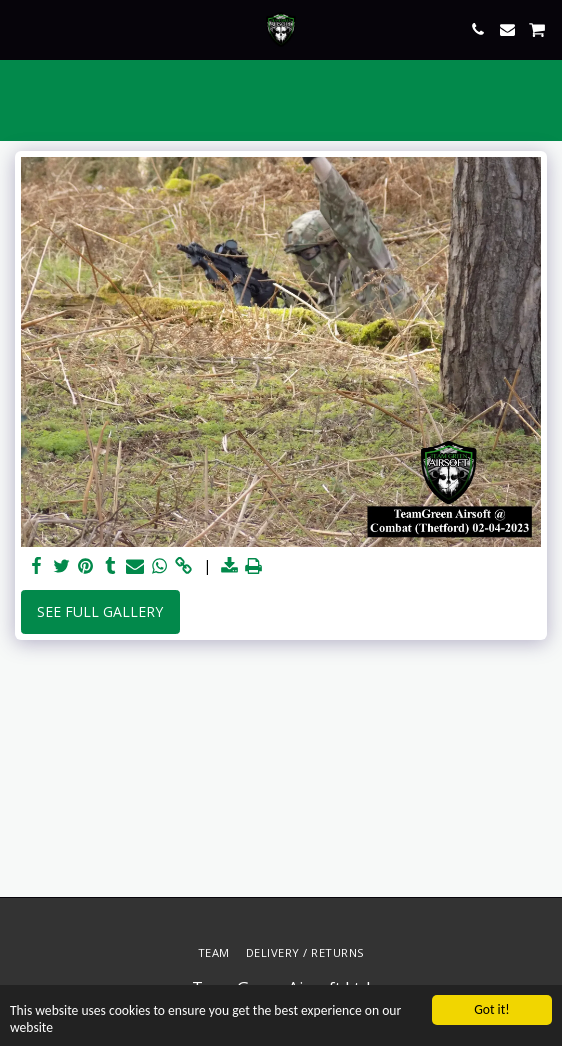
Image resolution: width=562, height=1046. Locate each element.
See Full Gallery (100, 611)
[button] (22, 28)
